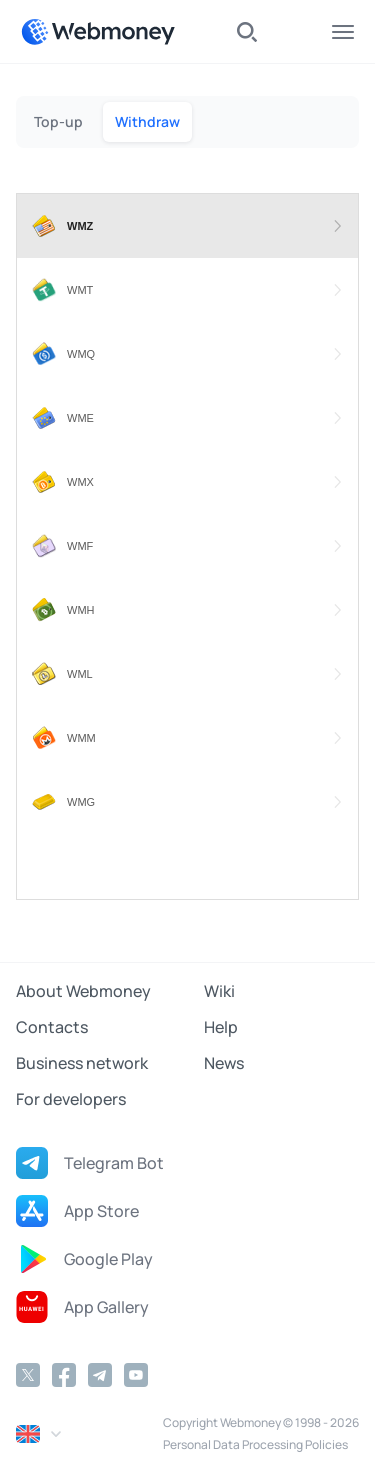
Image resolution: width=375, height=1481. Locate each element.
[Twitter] (28, 1375)
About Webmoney (83, 991)
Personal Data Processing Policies (255, 1444)
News (224, 1063)
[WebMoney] (98, 32)
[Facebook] (64, 1375)
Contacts (52, 1027)
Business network (82, 1063)
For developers (71, 1099)
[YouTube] (136, 1375)
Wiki (219, 991)
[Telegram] (100, 1375)
